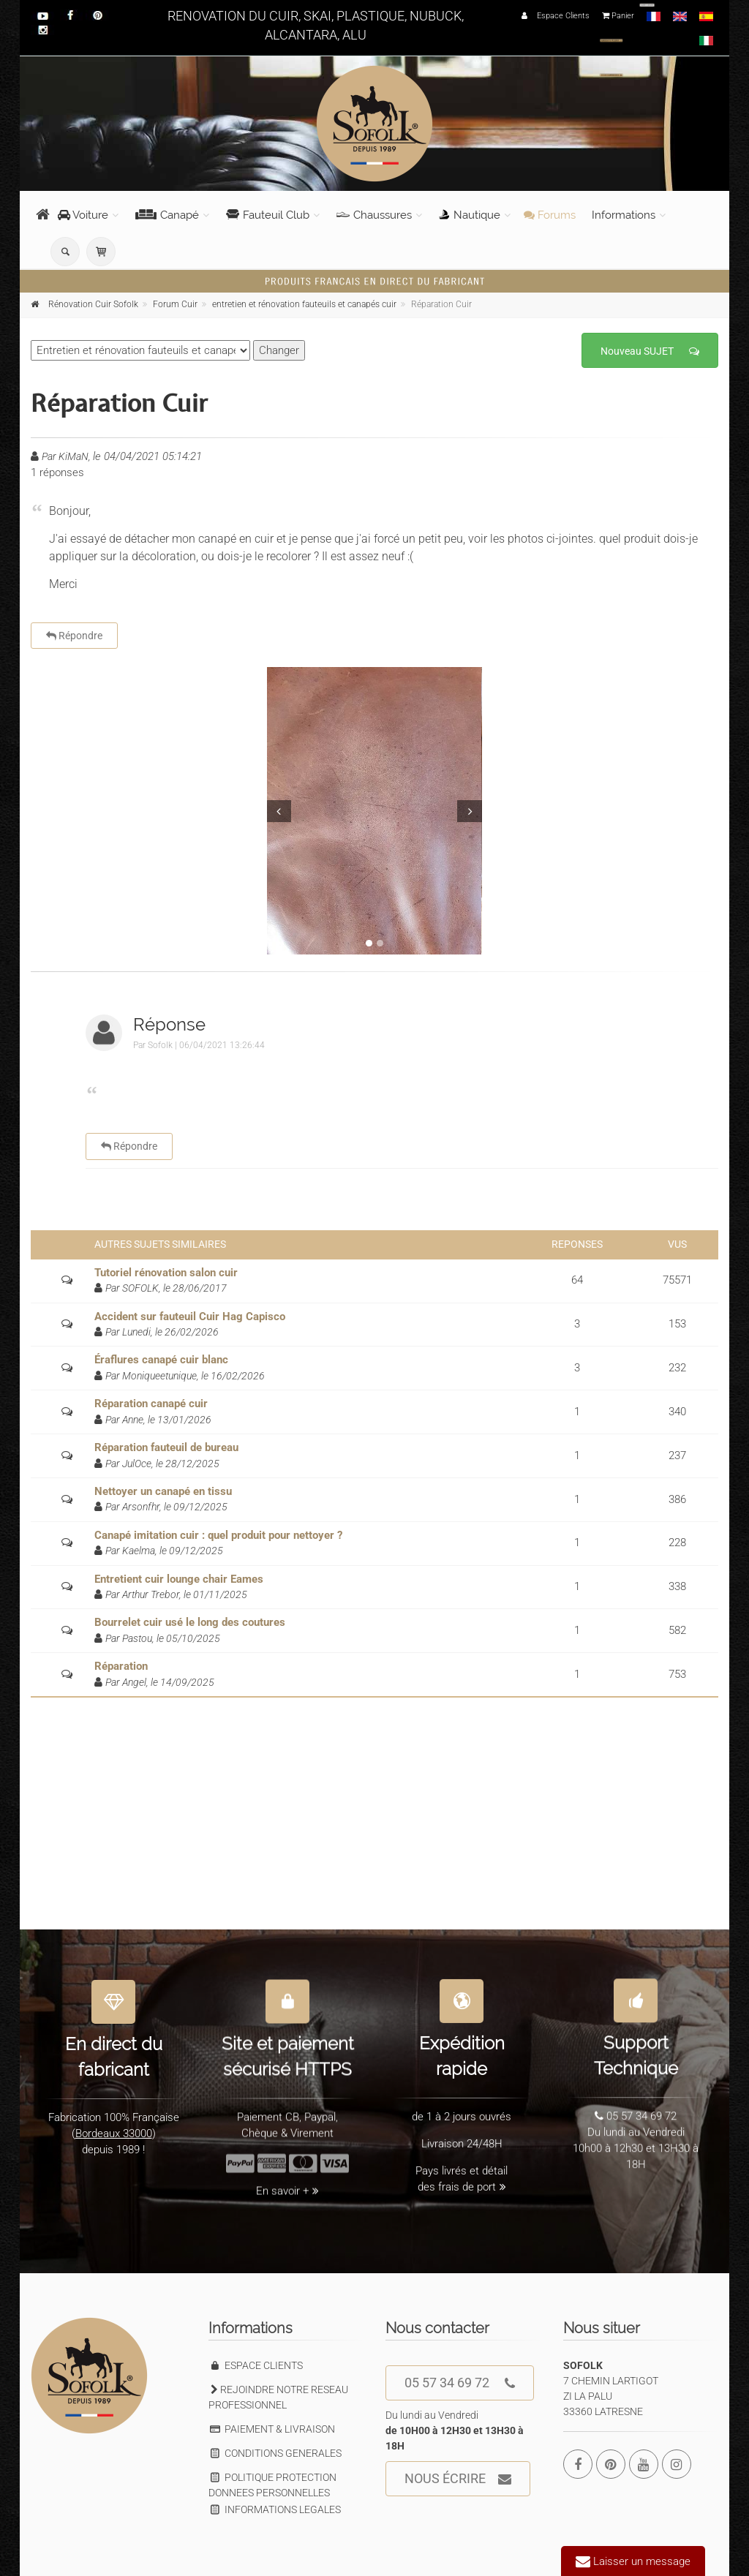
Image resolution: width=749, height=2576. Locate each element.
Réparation (121, 1666)
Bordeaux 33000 (113, 2124)
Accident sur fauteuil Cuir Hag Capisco (189, 1316)
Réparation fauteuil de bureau (166, 1447)
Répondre (74, 635)
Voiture (83, 215)
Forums (550, 215)
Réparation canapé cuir (151, 1403)
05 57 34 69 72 (459, 2383)
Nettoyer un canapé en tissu (163, 1491)
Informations (623, 215)
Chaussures (374, 215)
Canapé (167, 215)
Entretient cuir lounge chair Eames (178, 1579)
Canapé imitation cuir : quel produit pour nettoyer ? (218, 1535)
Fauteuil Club (267, 215)
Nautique (469, 215)
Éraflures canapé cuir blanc (161, 1359)
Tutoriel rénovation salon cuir (166, 1272)
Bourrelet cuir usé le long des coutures (189, 1622)
